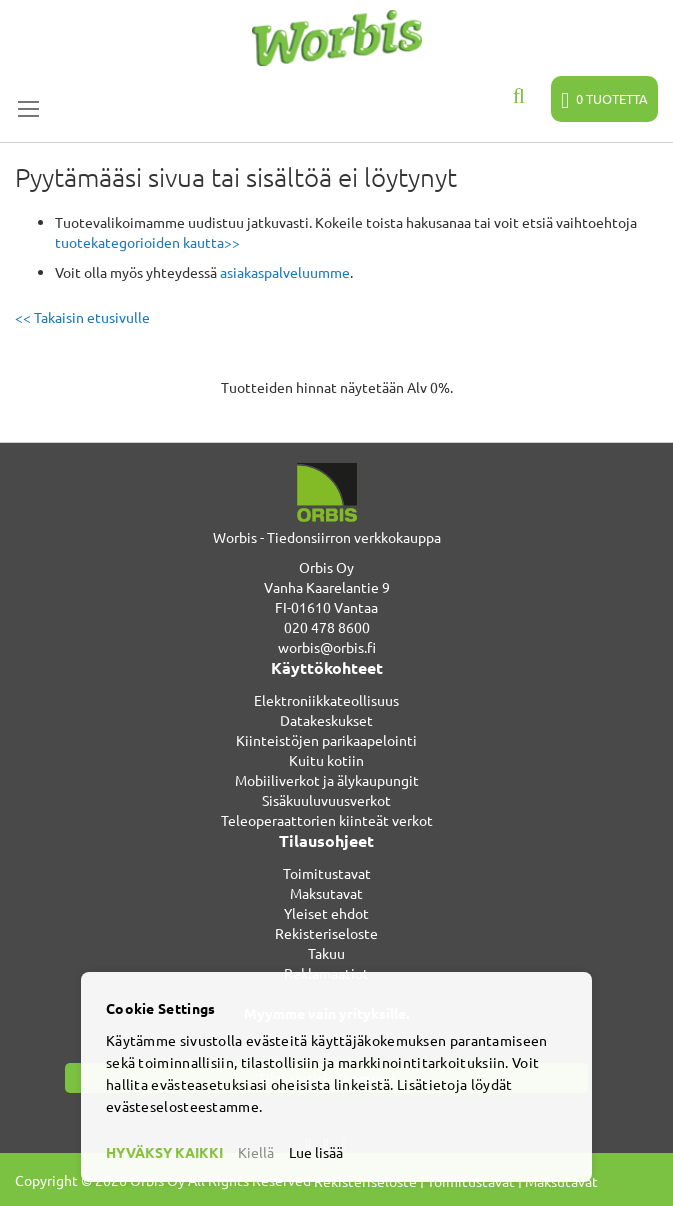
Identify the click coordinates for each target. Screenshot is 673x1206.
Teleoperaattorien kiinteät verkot (327, 820)
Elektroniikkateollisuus (326, 700)
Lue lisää (316, 1152)
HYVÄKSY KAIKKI (164, 1152)
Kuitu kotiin (326, 760)
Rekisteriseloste (326, 933)
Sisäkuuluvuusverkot (326, 800)
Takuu (326, 953)
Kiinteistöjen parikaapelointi (326, 740)
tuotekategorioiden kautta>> (147, 242)
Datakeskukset (326, 720)
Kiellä (256, 1152)
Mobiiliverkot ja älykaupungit (327, 780)
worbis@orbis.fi (327, 647)
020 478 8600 (327, 627)
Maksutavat (326, 893)
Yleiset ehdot (326, 913)
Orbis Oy (326, 567)
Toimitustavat (327, 873)
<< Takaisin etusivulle (82, 317)
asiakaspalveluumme (285, 272)
